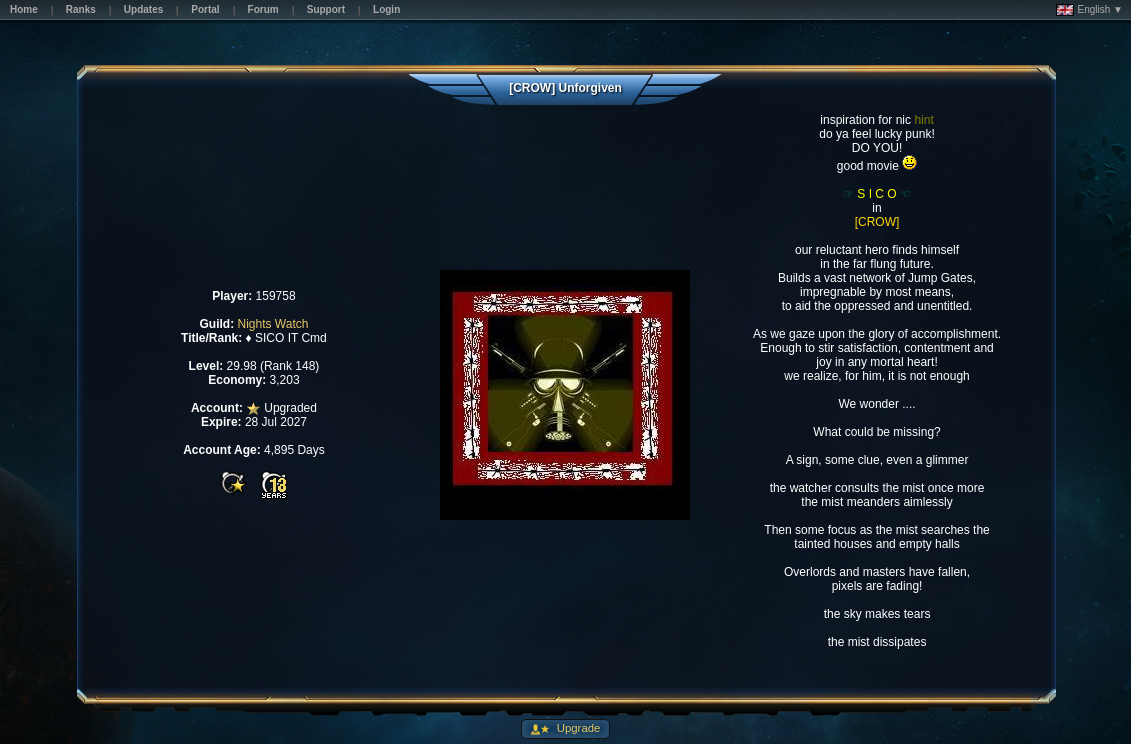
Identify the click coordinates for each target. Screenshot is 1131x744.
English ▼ (1089, 10)
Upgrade (577, 728)
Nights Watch (272, 324)
